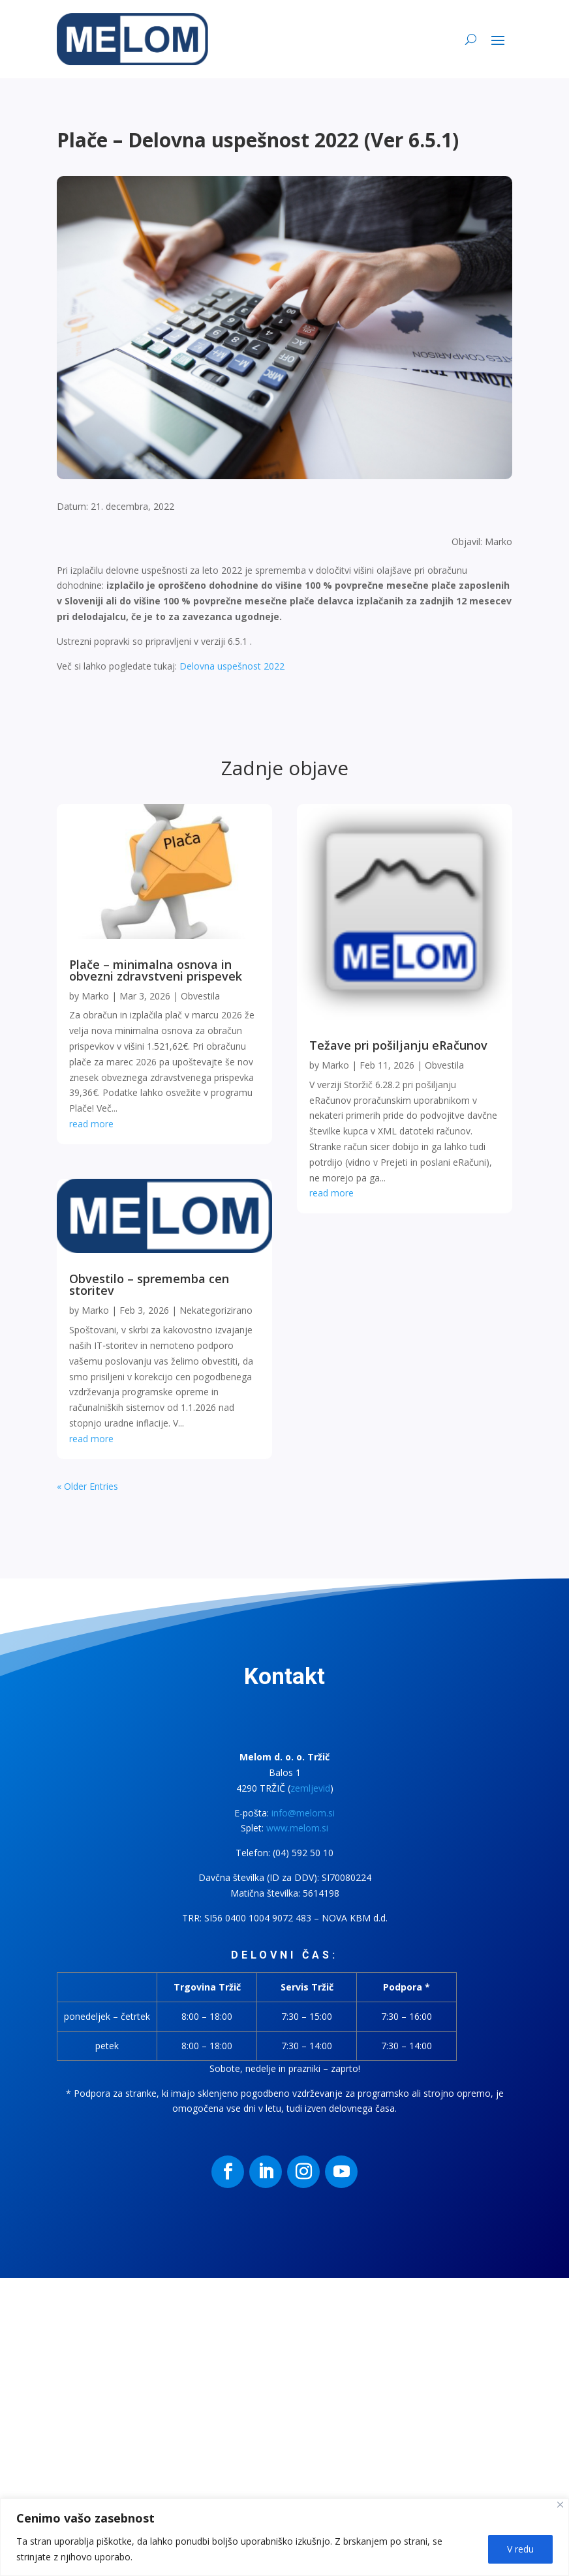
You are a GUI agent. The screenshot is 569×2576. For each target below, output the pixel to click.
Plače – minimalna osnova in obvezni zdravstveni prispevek (155, 970)
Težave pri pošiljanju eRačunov (398, 1045)
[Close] (560, 2505)
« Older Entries (87, 1486)
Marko (95, 996)
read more (91, 1124)
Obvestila (200, 996)
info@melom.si (303, 1813)
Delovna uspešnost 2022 (231, 666)
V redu (520, 2549)
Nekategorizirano (216, 1310)
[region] (284, 2537)
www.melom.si (297, 1828)
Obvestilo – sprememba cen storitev (149, 1284)
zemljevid (310, 1788)
